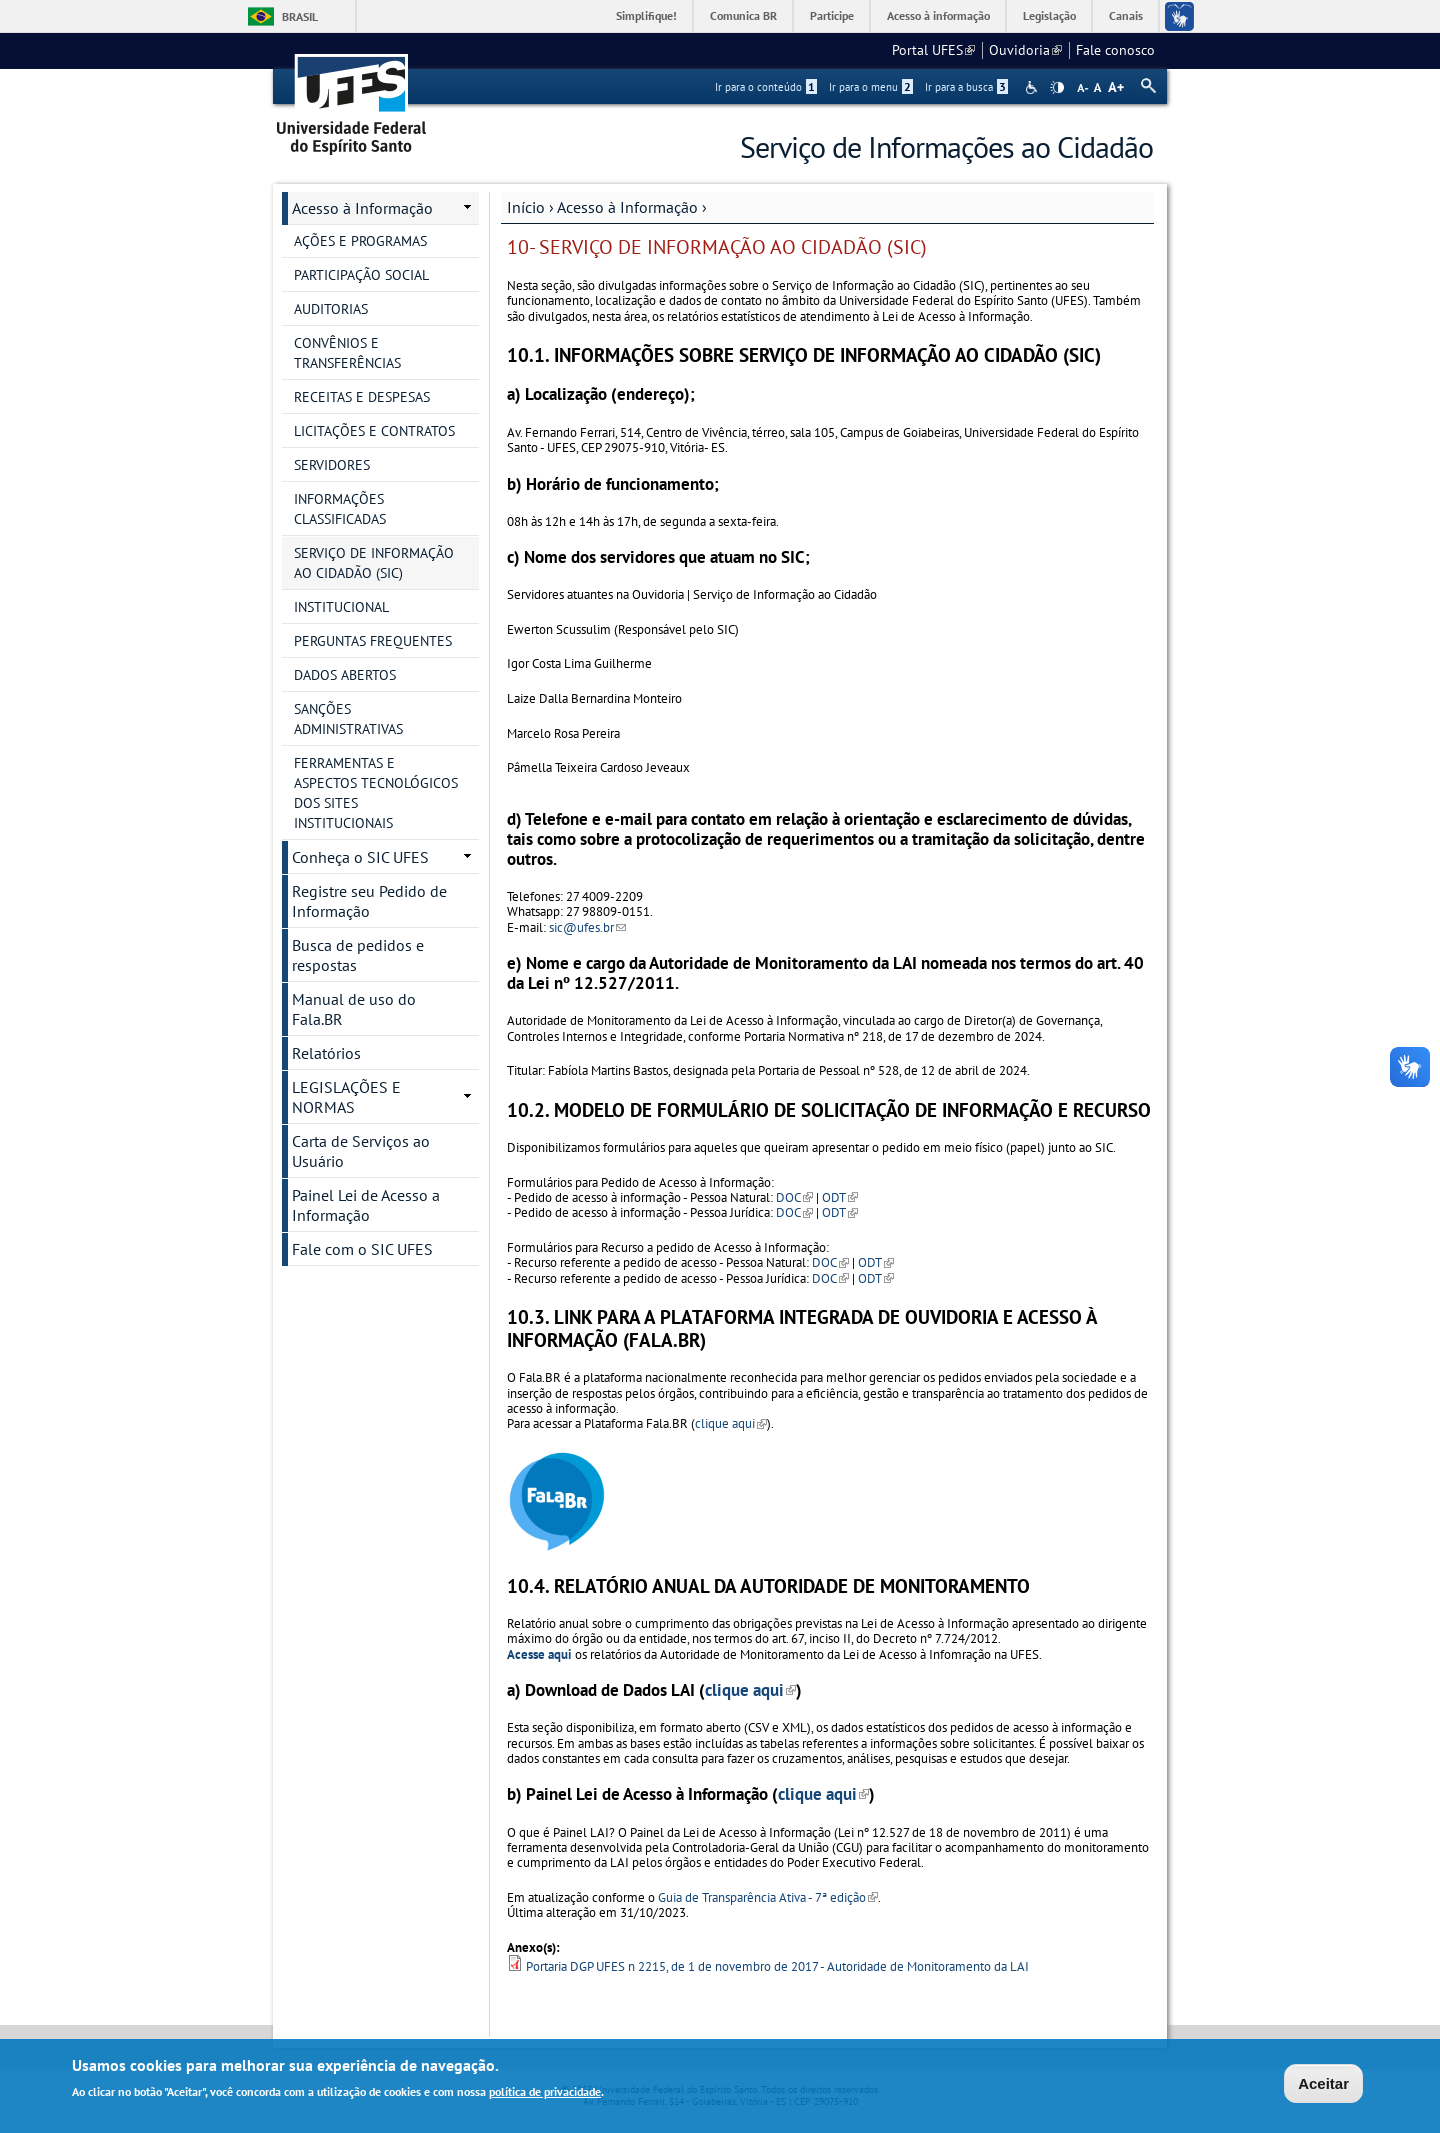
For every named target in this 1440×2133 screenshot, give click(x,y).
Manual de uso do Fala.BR (354, 1009)
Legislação (1049, 15)
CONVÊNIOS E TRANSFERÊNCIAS (347, 353)
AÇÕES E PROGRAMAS (360, 241)
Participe (832, 15)
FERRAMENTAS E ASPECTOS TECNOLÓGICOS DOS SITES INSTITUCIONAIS (376, 793)
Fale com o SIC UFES (362, 1249)
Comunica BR (743, 15)
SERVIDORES (332, 465)
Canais (1126, 15)
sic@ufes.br (587, 927)
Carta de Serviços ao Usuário (361, 1151)
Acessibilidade (1033, 87)
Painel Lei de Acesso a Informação (366, 1205)
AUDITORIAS (331, 309)
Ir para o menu (871, 87)
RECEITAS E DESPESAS (362, 397)
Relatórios (326, 1053)
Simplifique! (646, 15)
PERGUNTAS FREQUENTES (373, 641)
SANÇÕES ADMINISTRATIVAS (348, 719)
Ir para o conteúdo (766, 87)
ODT (839, 1197)
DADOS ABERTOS (345, 675)
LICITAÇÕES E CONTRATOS (374, 431)
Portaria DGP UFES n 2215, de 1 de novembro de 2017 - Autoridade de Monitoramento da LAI (777, 1966)
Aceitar (1323, 2086)
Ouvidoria (1025, 50)
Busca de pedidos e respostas (358, 955)
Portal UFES (933, 50)
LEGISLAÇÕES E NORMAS (346, 1097)
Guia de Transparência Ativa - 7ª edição (768, 1897)
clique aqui (731, 1423)
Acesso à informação (938, 15)
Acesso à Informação (627, 207)
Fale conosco (1115, 50)
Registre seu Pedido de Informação (369, 901)
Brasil (300, 16)
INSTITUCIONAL (341, 607)
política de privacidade (545, 2094)
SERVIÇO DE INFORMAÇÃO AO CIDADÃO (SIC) (374, 563)
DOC (794, 1197)
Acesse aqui (539, 1654)
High (1057, 88)
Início (526, 207)
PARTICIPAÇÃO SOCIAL (361, 275)
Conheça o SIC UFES (360, 857)
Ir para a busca (966, 87)
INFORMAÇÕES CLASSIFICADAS (340, 509)
